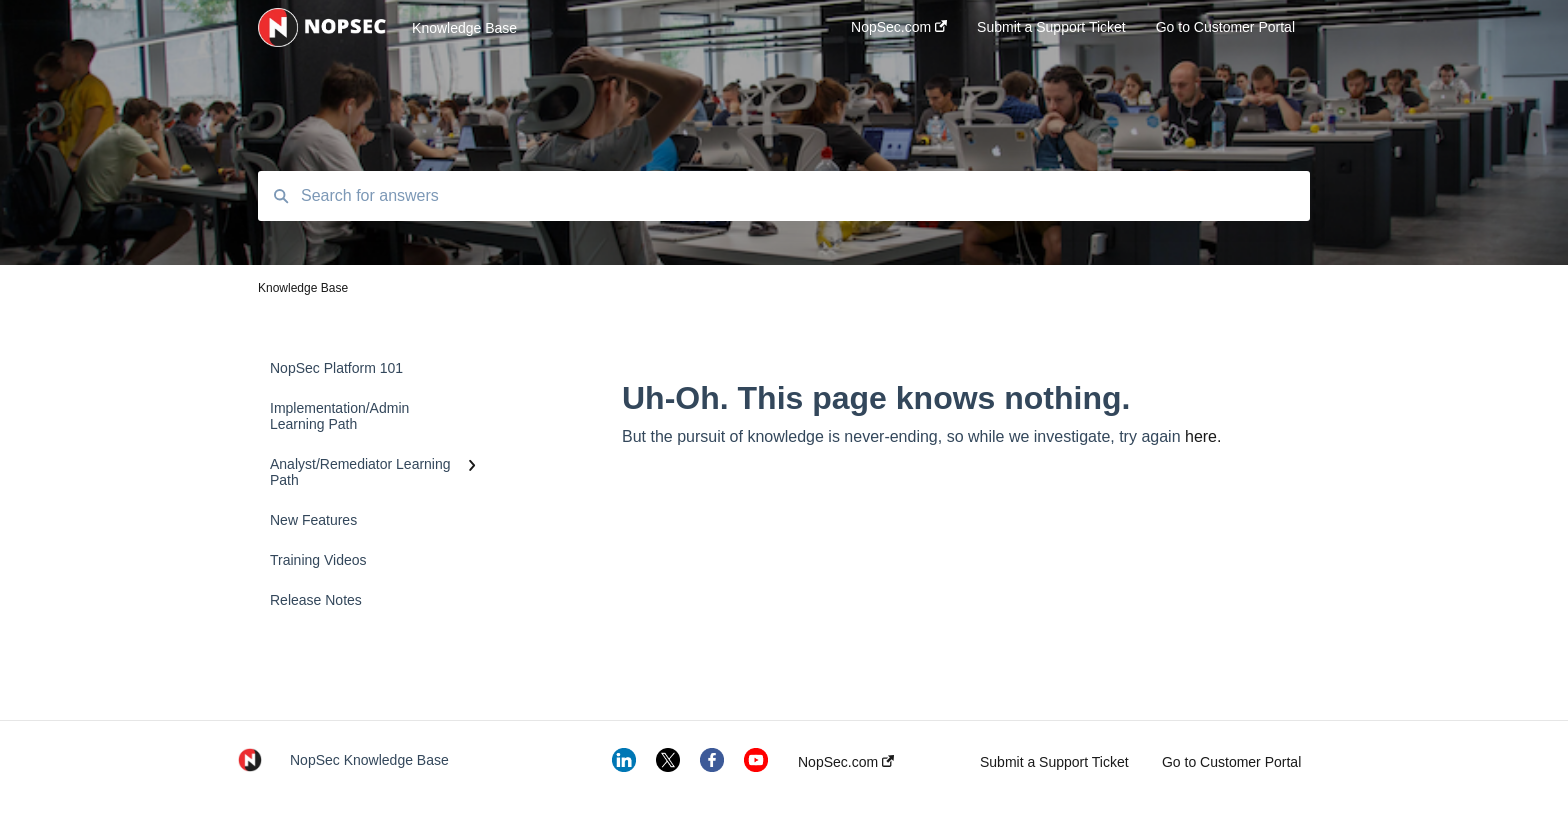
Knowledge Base (464, 28)
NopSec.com (846, 762)
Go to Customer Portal (1231, 762)
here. (1203, 436)
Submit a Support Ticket (1054, 762)
